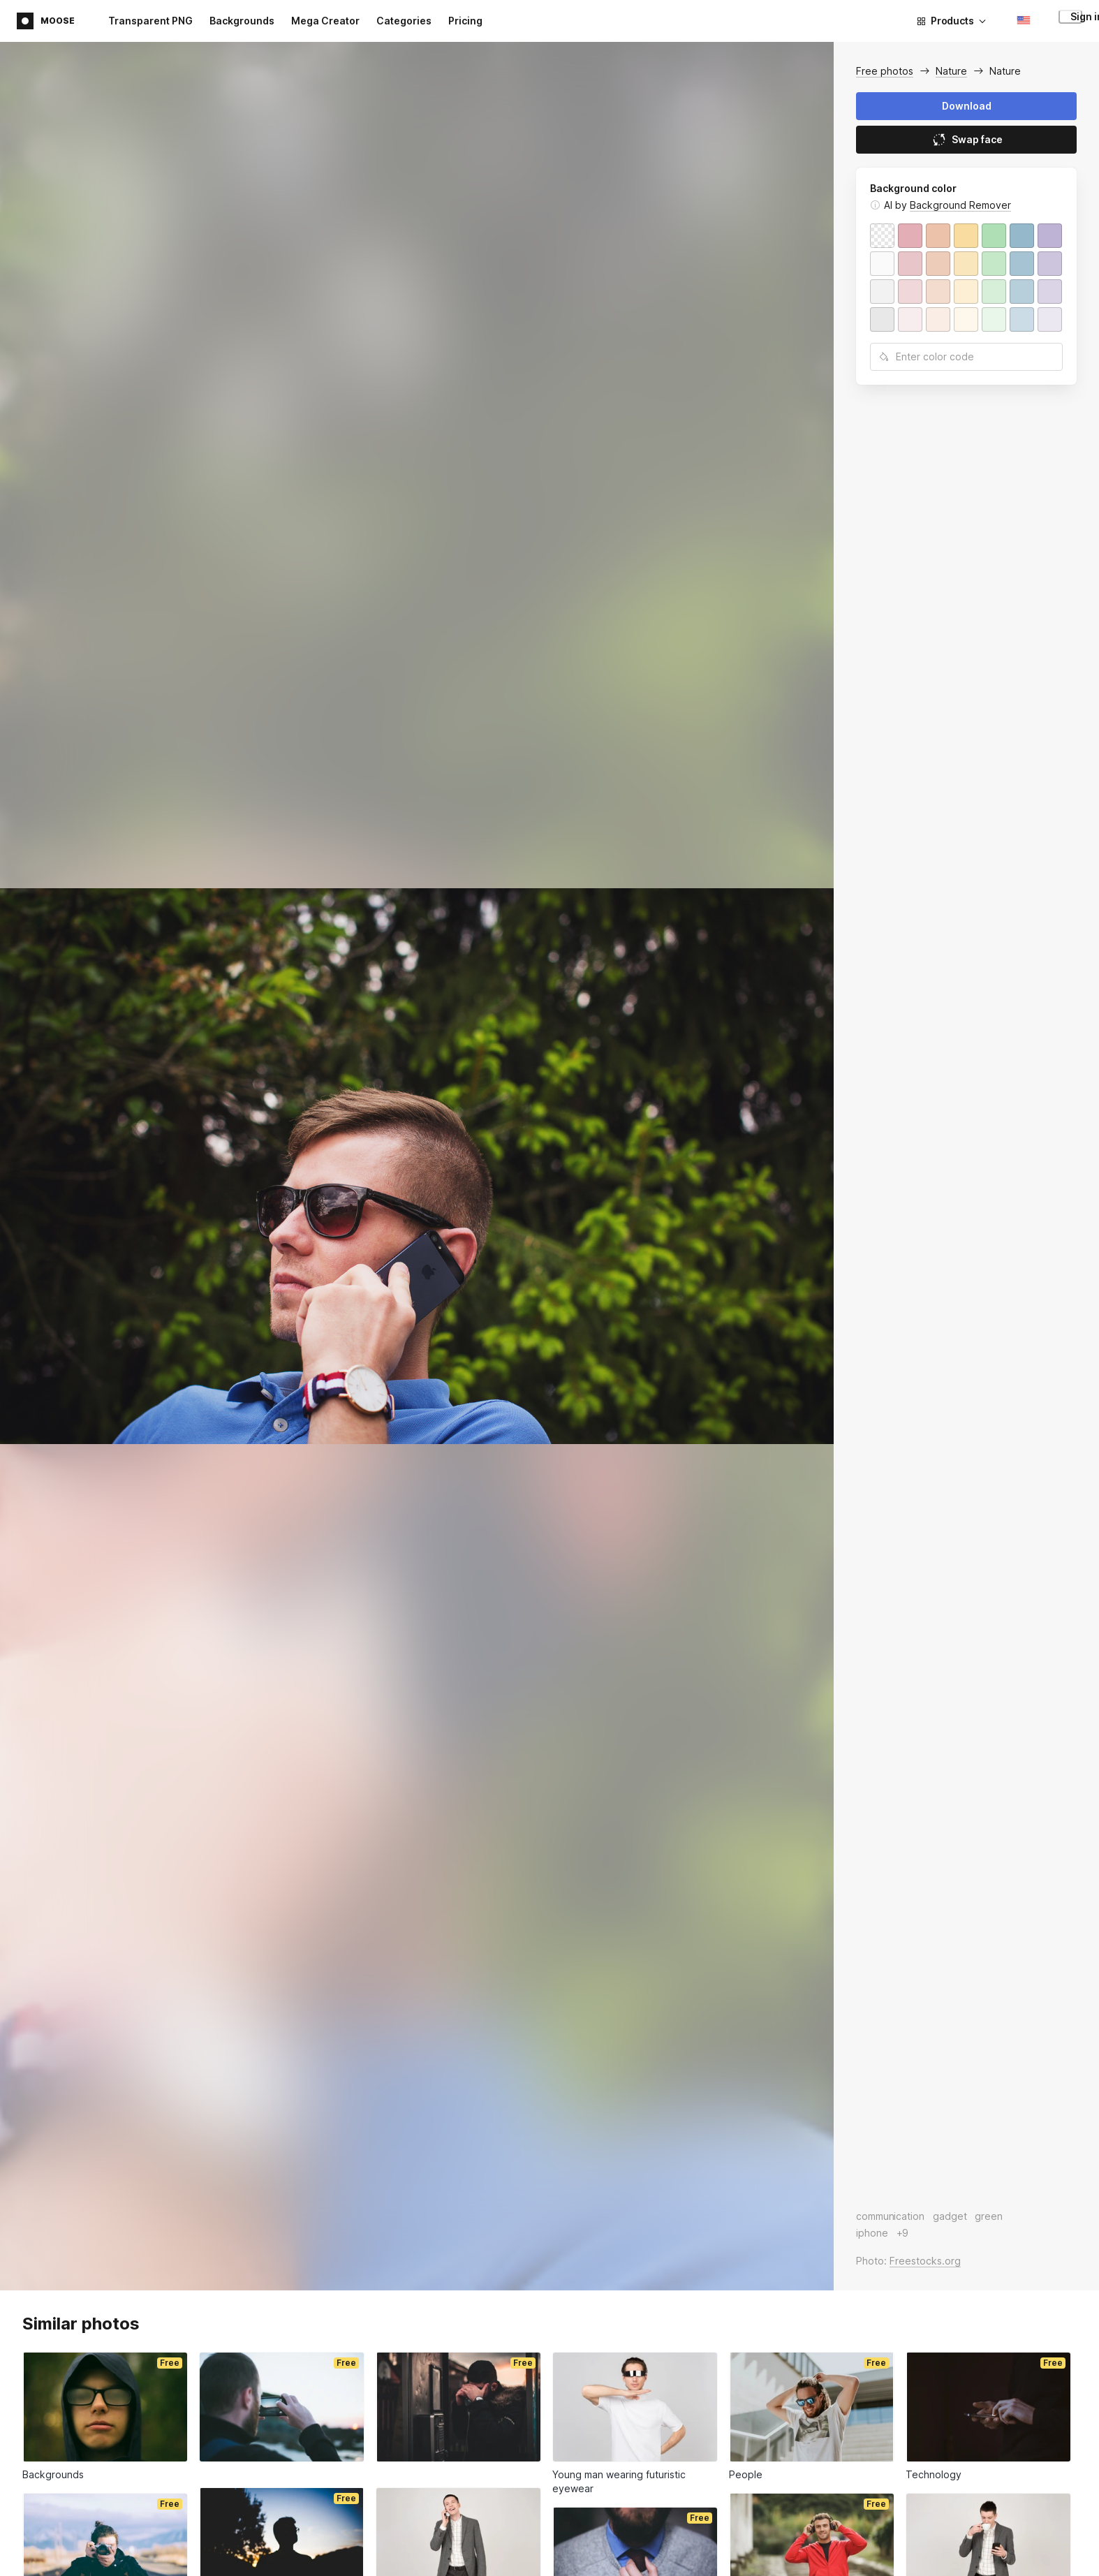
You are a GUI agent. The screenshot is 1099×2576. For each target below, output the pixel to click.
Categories (404, 21)
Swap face (967, 139)
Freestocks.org (925, 2261)
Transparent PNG (150, 21)
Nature (951, 71)
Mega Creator (325, 21)
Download (966, 106)
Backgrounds (241, 21)
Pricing (465, 21)
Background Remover (960, 205)
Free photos (884, 71)
